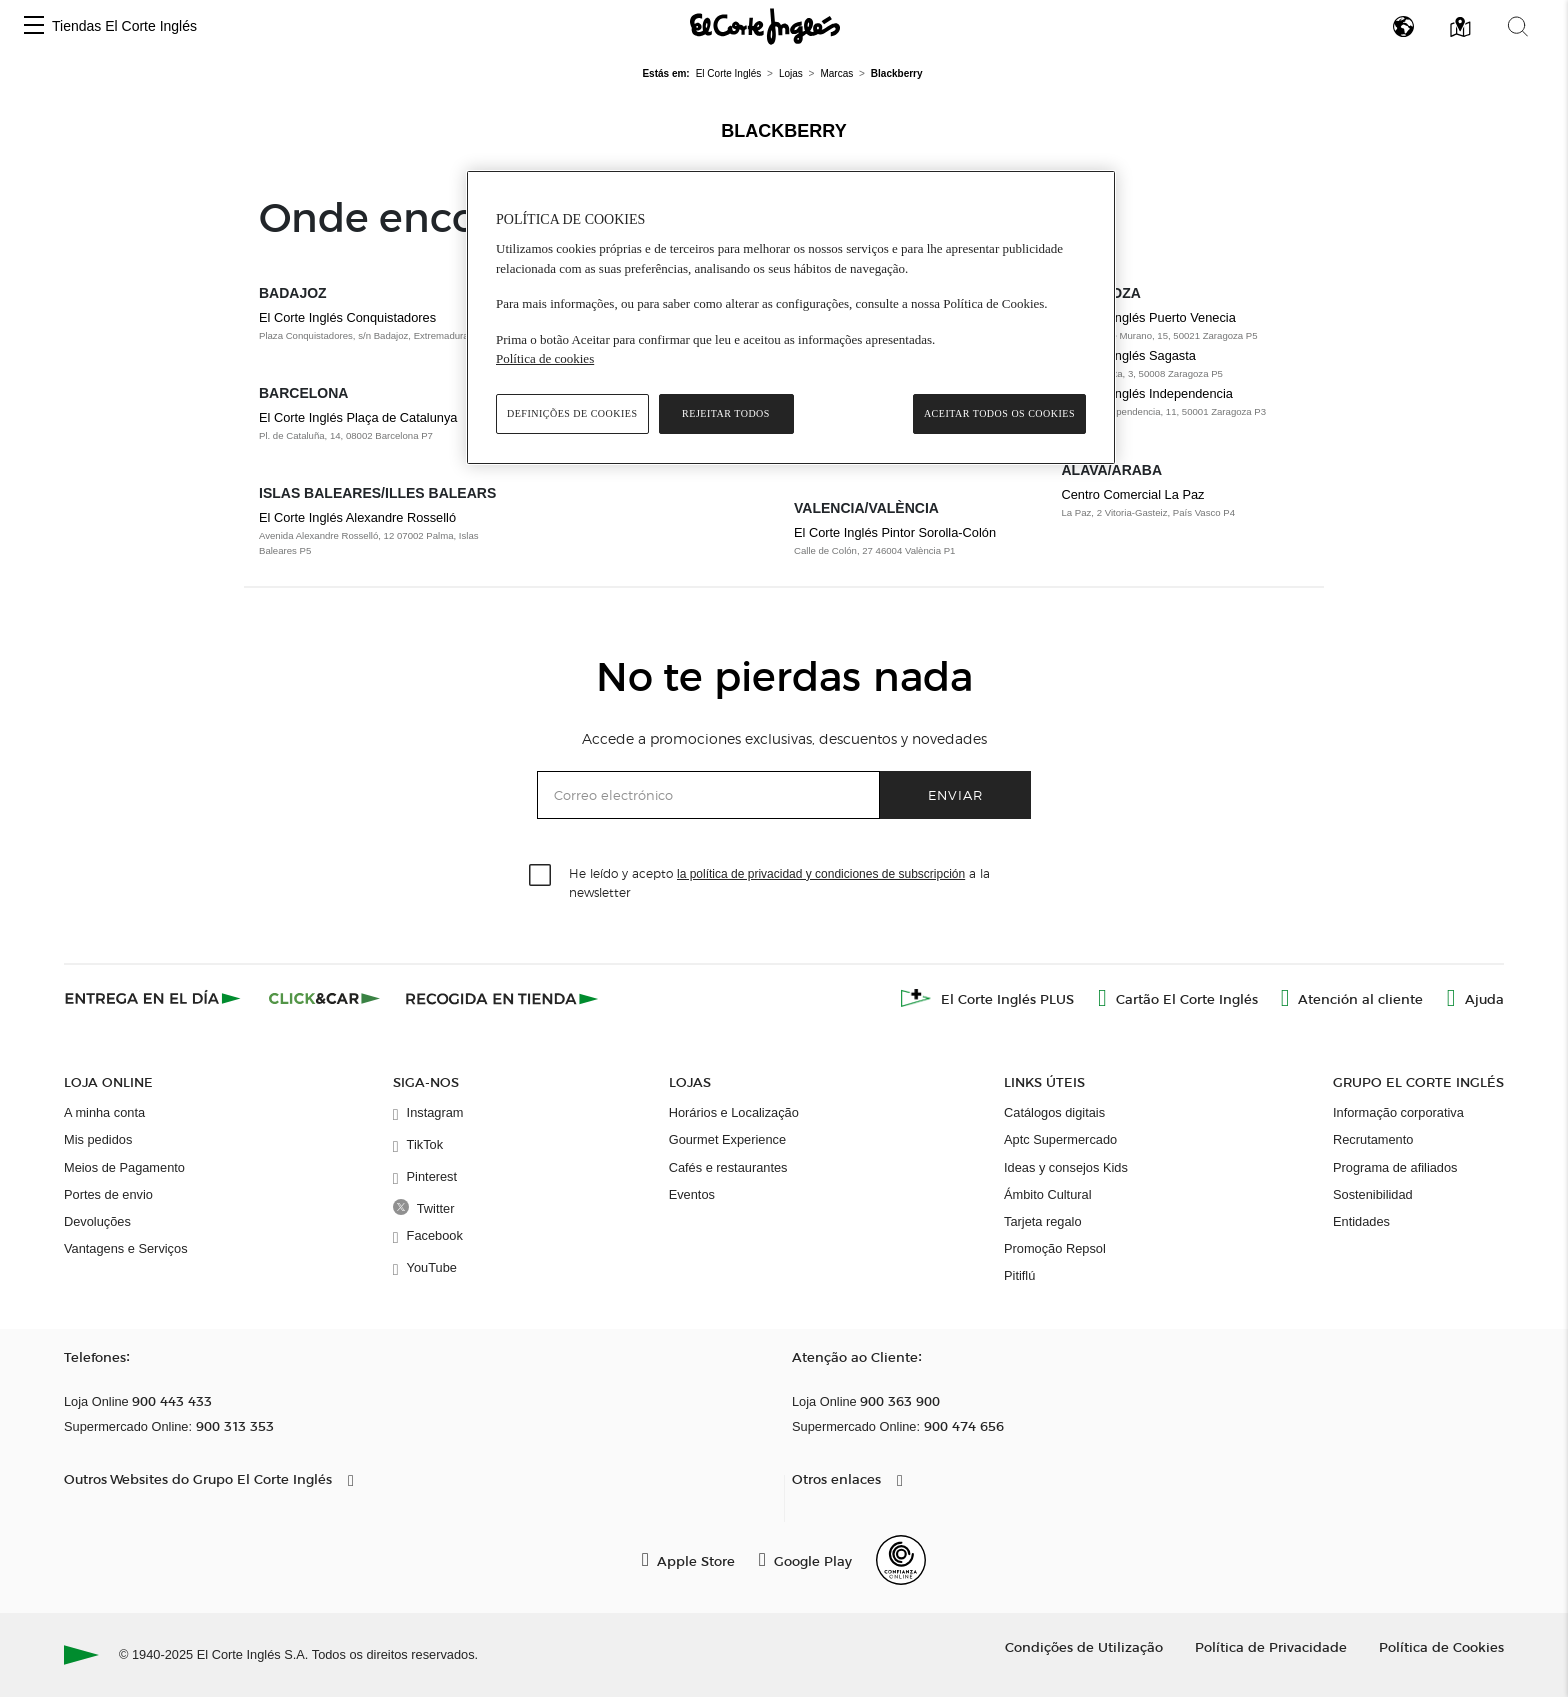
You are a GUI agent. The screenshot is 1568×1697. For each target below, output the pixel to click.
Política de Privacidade (1271, 1646)
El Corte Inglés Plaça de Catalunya (358, 417)
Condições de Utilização (1084, 1646)
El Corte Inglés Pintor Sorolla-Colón (895, 532)
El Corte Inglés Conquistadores (347, 317)
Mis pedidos (98, 1139)
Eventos (692, 1194)
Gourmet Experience (727, 1139)
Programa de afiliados (1395, 1167)
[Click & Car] (324, 998)
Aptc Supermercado (1060, 1139)
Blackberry (783, 131)
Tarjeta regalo (1043, 1221)
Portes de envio (108, 1194)
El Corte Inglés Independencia (1147, 393)
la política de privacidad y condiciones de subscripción (821, 874)
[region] (791, 317)
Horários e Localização (734, 1112)
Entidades (1361, 1221)
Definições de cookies (572, 413)
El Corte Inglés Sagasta (1129, 355)
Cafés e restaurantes (728, 1167)
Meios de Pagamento (124, 1167)
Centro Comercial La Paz (1133, 494)
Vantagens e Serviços (126, 1248)
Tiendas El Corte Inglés (124, 26)
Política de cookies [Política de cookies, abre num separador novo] (545, 358)
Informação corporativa (1398, 1112)
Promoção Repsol (1055, 1248)
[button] (34, 26)
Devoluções (97, 1221)
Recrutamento (1373, 1139)
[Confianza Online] (901, 1560)
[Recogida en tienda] (502, 998)
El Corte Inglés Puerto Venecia (1149, 317)
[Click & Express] (154, 998)
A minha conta (104, 1112)
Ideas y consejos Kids (1066, 1167)
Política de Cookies (1441, 1646)
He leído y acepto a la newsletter (779, 882)
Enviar (955, 794)
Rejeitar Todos (726, 413)
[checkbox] (541, 876)
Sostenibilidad (1373, 1194)
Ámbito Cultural (1047, 1194)
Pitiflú (1019, 1275)
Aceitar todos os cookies (999, 413)
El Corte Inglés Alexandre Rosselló (357, 517)
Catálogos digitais (1054, 1112)
